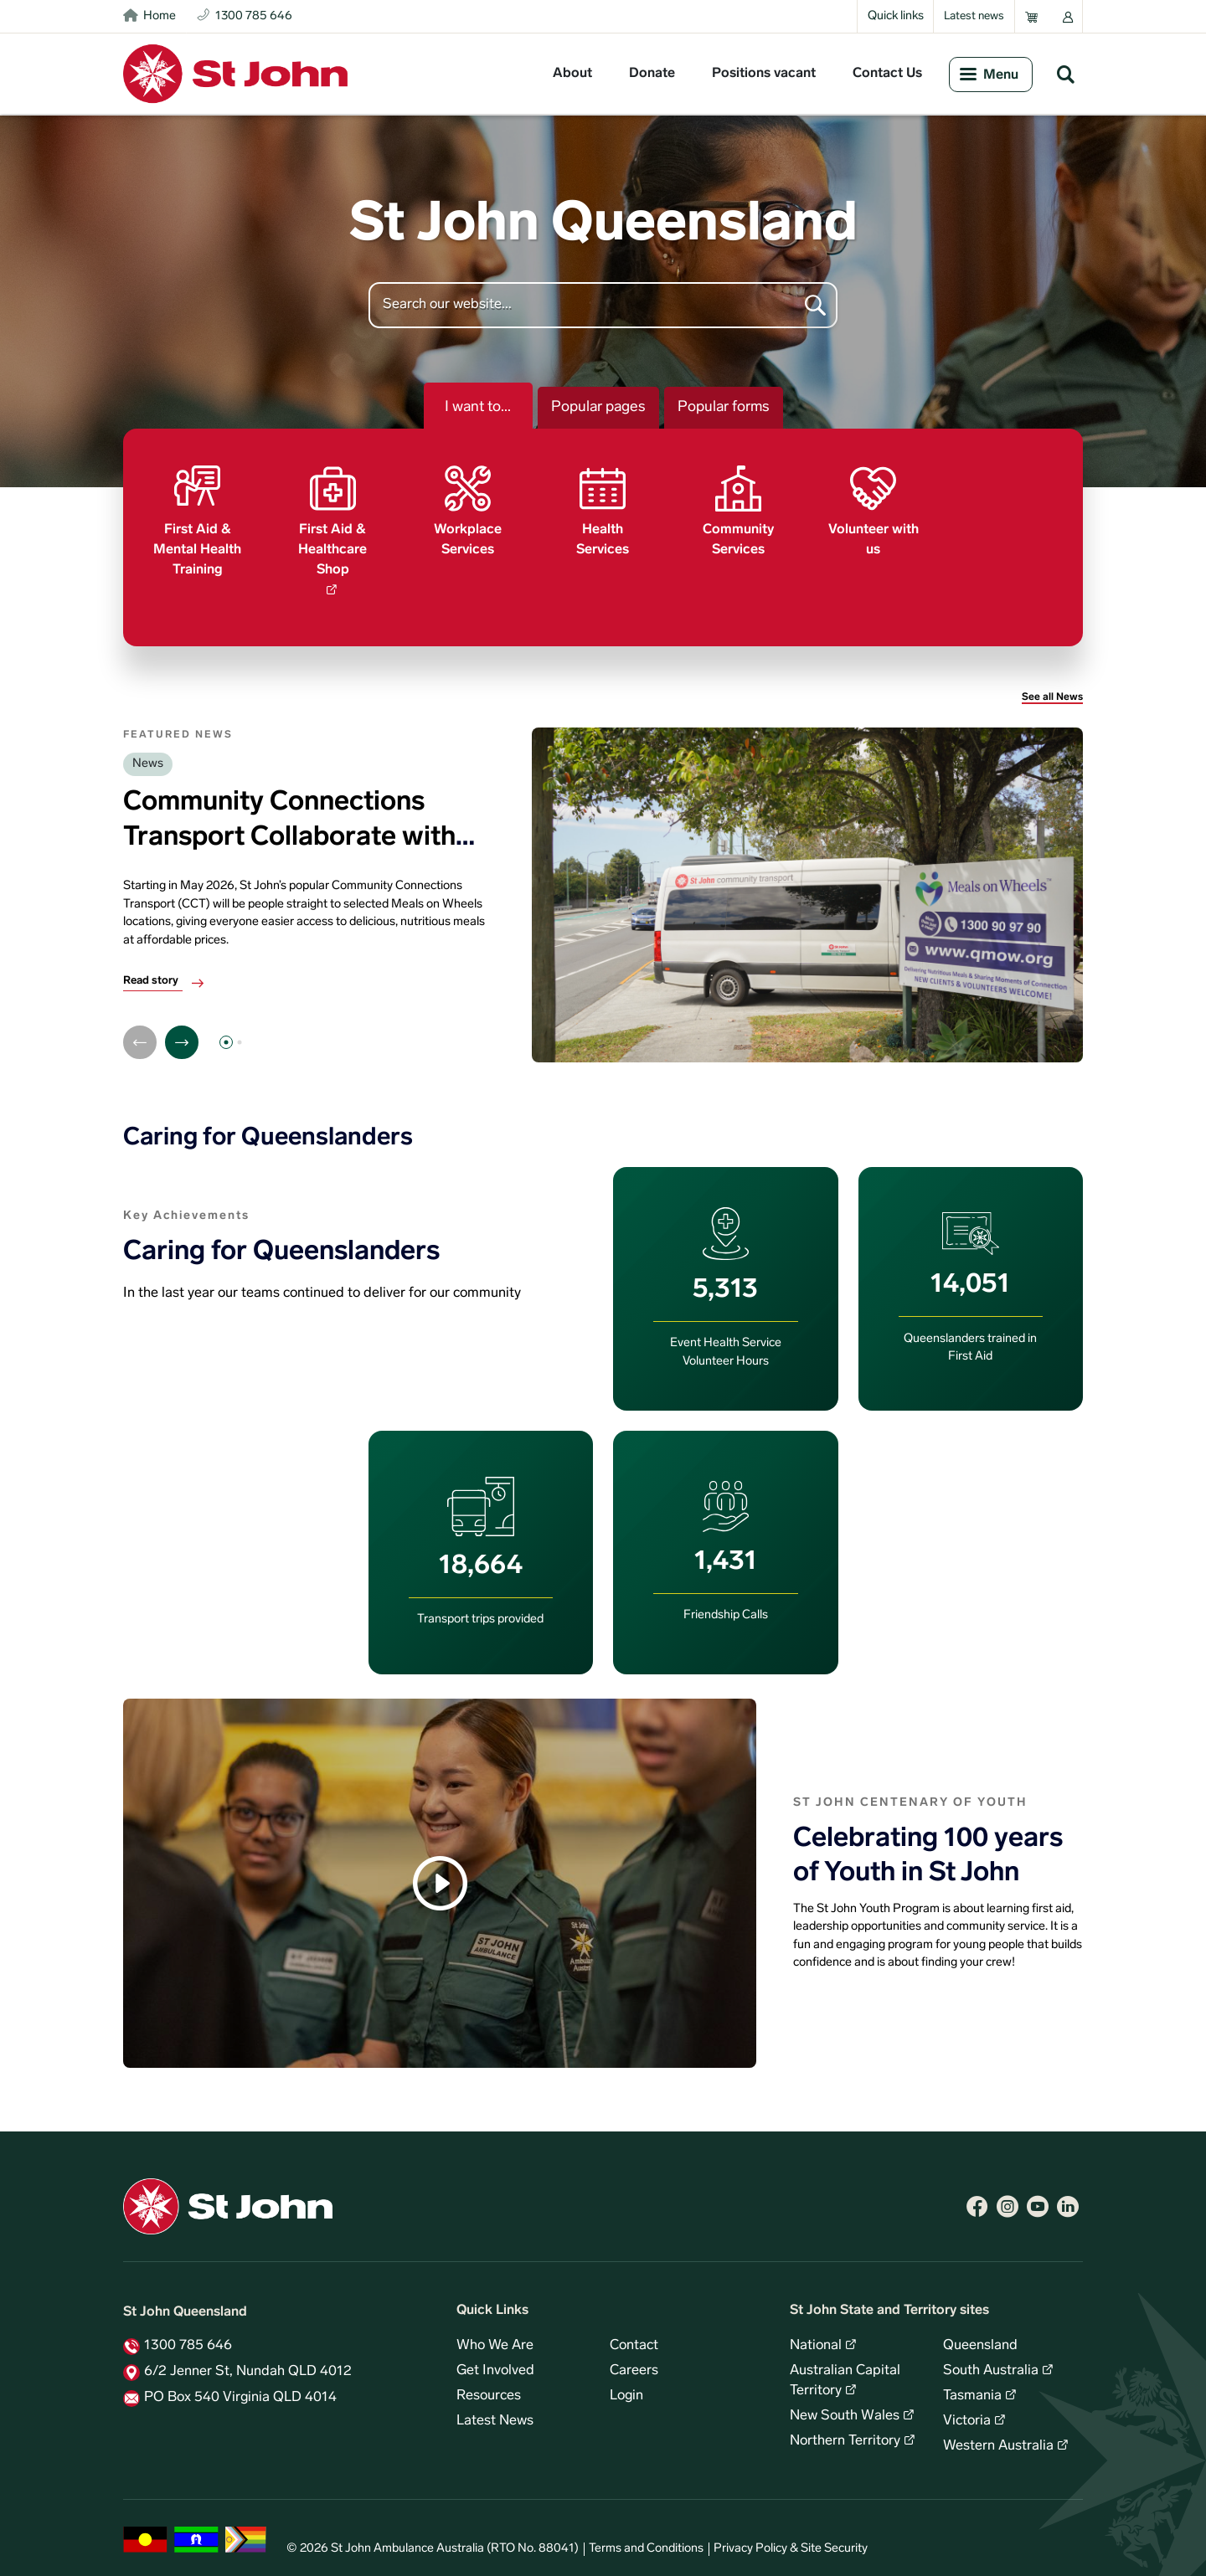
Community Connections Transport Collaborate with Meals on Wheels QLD (289, 829)
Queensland (980, 2337)
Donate (652, 73)
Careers (634, 2362)
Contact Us (887, 73)
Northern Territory (845, 2433)
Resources (488, 2387)
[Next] (181, 1034)
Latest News (494, 2412)
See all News (1052, 689)
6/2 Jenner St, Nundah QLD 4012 (248, 2363)
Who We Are (494, 2337)
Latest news (974, 16)
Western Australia (998, 2438)
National (816, 2337)
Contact (634, 2337)
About (572, 73)
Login (626, 2387)
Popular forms (724, 407)
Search (1065, 73)
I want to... (478, 407)
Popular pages (598, 407)
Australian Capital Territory (845, 2372)
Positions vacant (764, 73)
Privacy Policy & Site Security (791, 2540)
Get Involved (495, 2362)
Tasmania (972, 2387)
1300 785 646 (188, 2337)
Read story (150, 972)
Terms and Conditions (646, 2540)
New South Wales (844, 2407)
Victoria (967, 2412)
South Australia (990, 2362)
